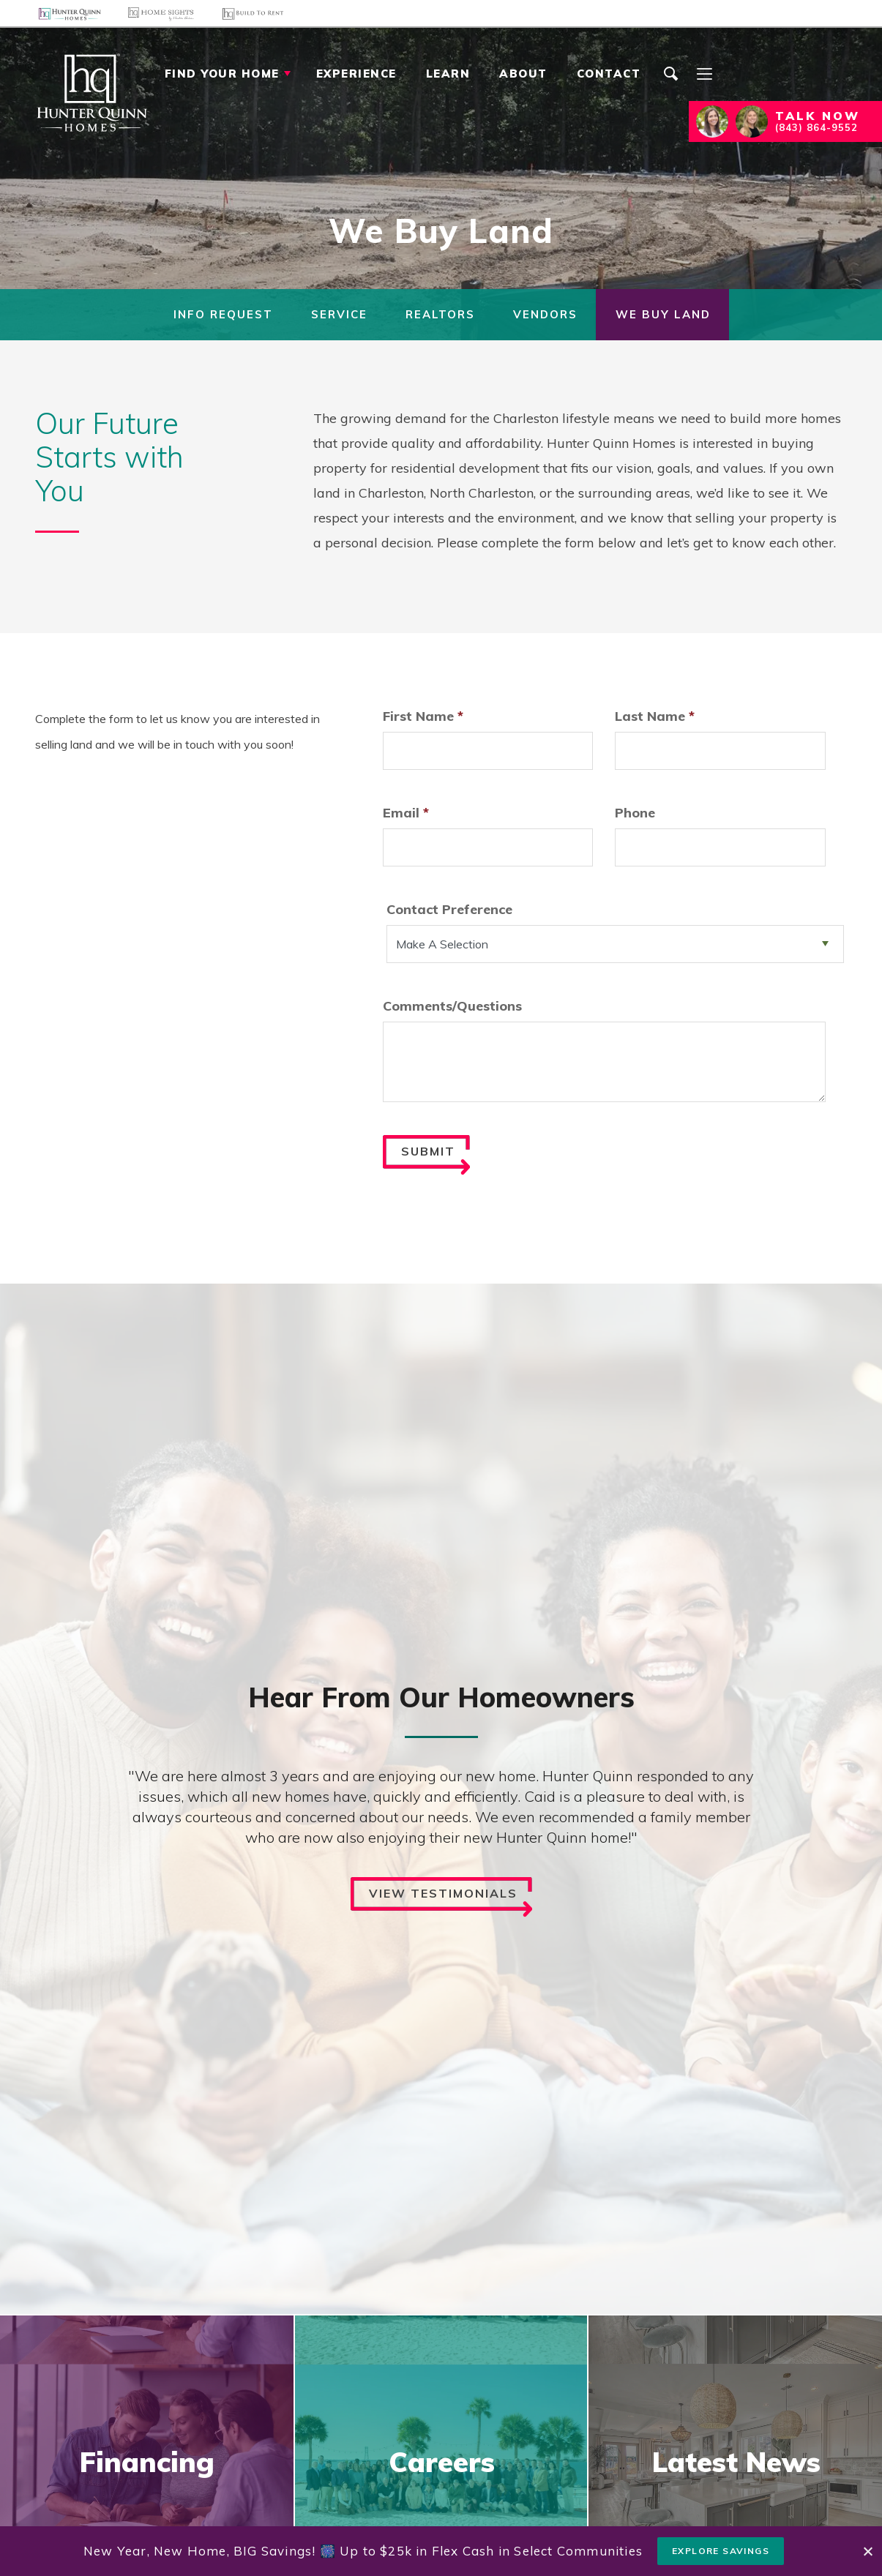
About (523, 73)
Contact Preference (449, 909)
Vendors (545, 314)
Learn (448, 73)
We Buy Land (663, 314)
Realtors (440, 314)
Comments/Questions (452, 1005)
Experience (356, 73)
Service (339, 314)
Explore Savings (720, 2550)
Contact (609, 73)
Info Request (223, 314)
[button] (671, 89)
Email (406, 812)
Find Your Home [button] (222, 73)
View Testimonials (450, 1901)
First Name (423, 716)
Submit (435, 1159)
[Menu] (704, 73)
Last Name (655, 716)
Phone (635, 812)
